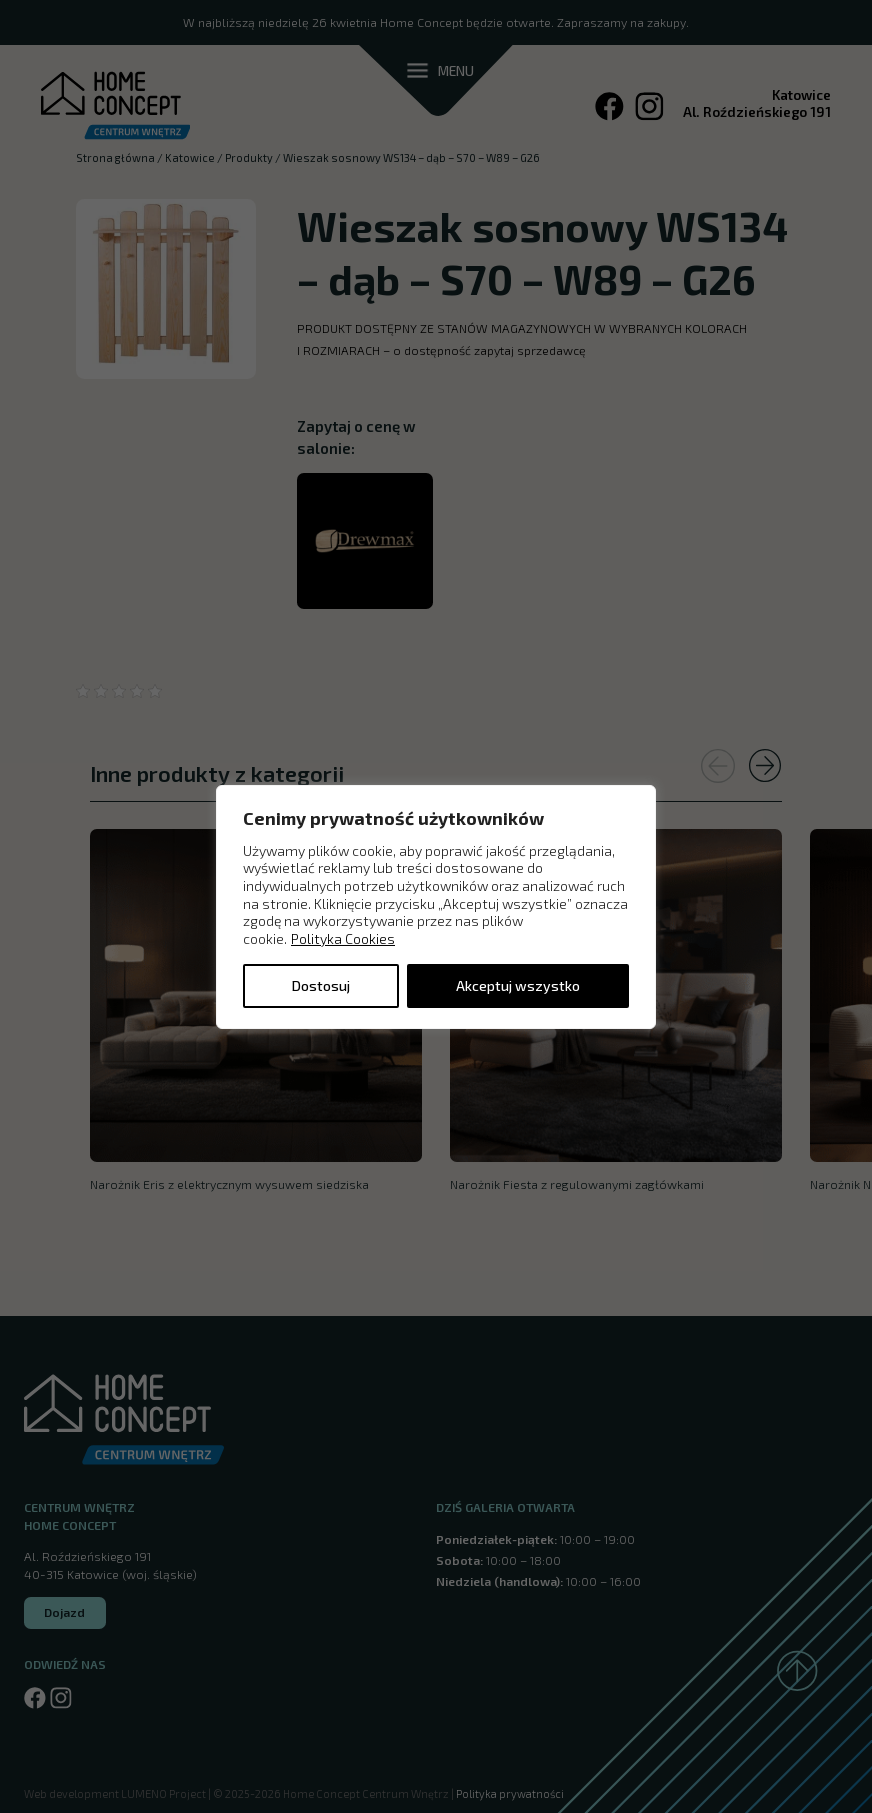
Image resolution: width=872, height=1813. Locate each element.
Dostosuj (321, 985)
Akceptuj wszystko (518, 985)
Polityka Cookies (343, 938)
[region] (436, 906)
